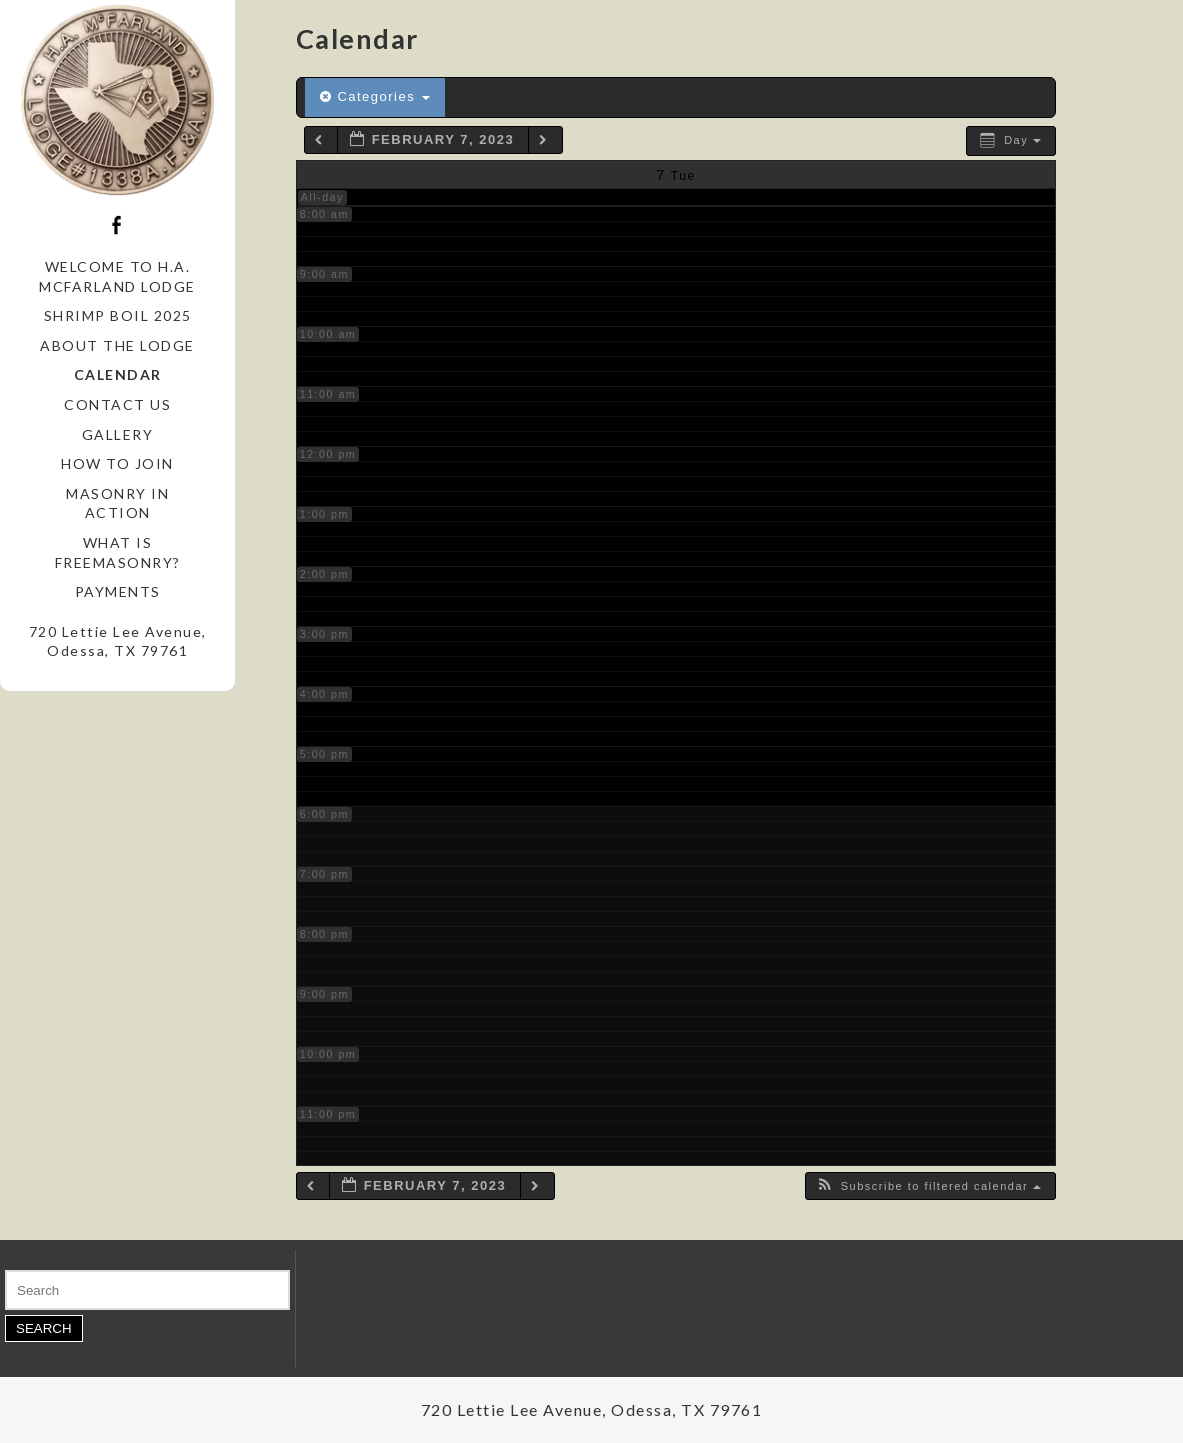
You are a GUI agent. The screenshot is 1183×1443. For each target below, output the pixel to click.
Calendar (118, 374)
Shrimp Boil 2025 (118, 315)
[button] (928, 1186)
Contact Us (117, 404)
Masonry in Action (117, 503)
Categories (375, 96)
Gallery (118, 434)
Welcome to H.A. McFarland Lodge (117, 276)
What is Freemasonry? (118, 552)
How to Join (117, 463)
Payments (118, 591)
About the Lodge (117, 345)
